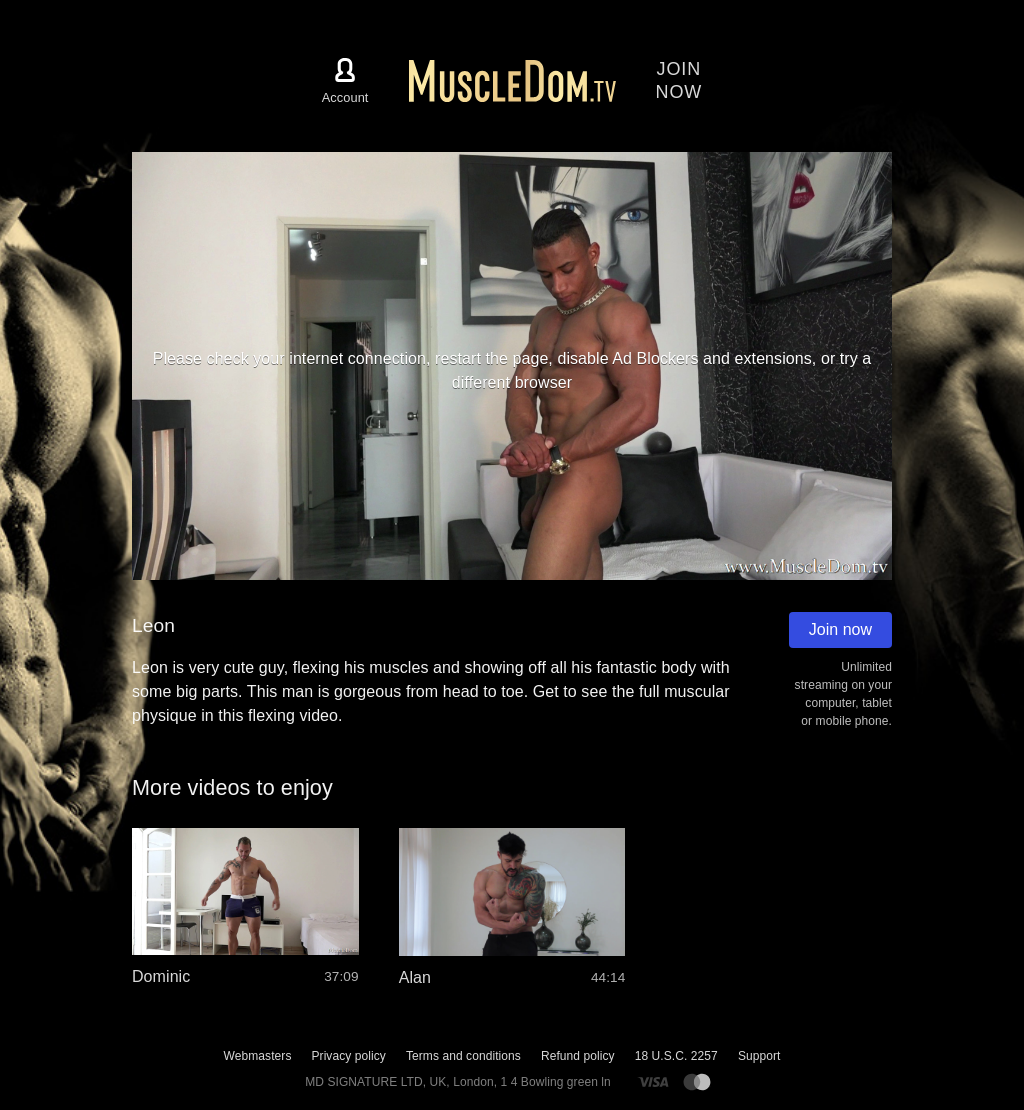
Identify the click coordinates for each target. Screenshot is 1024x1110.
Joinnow (679, 80)
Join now (840, 629)
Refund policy (578, 1056)
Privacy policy (348, 1056)
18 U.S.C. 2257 (676, 1056)
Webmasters (258, 1056)
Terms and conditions (463, 1056)
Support (759, 1056)
